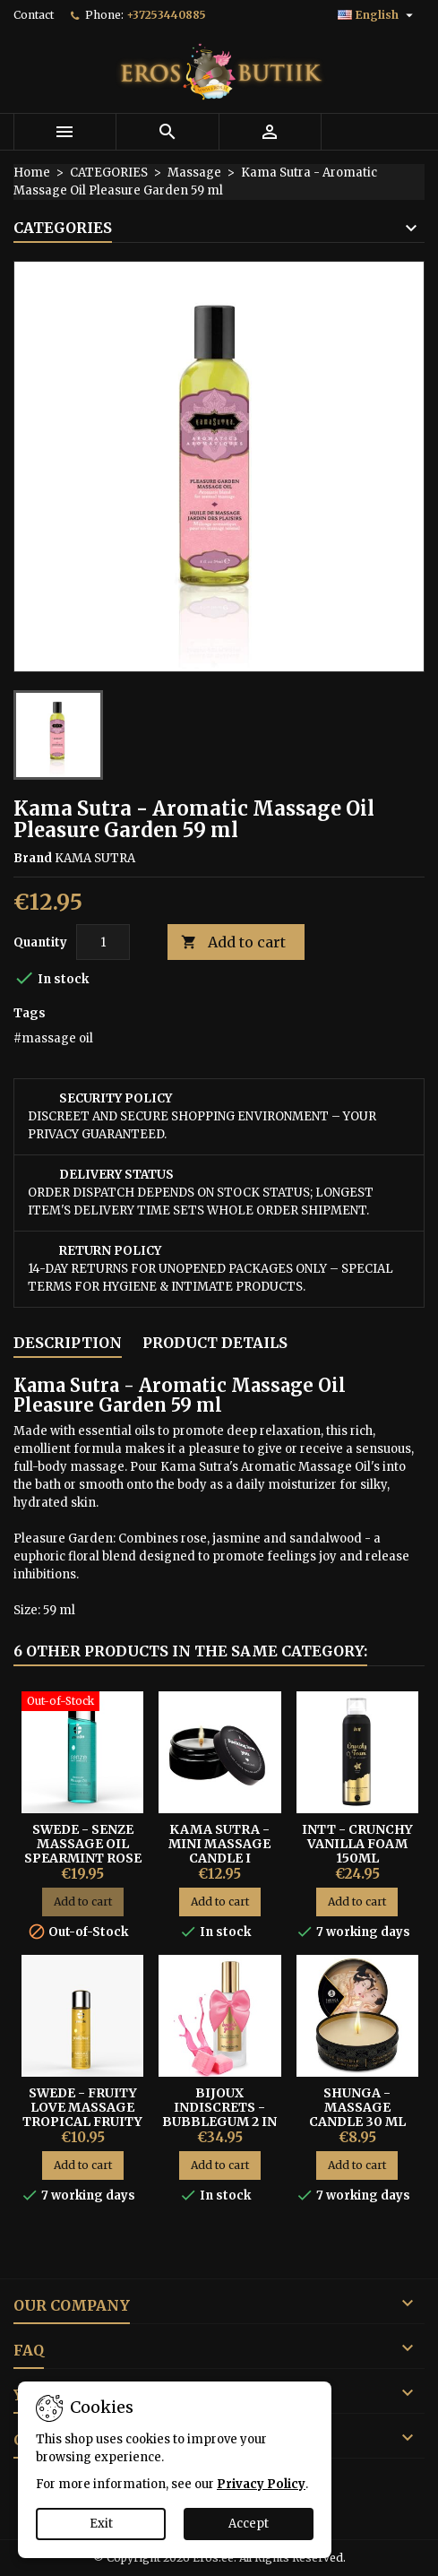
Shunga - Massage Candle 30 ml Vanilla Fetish (357, 2114)
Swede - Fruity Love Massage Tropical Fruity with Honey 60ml (82, 2121)
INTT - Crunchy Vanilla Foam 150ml (357, 1843)
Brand (32, 858)
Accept (248, 2523)
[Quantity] (103, 942)
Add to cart (233, 942)
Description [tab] (67, 1343)
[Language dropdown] (377, 15)
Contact (33, 15)
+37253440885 (166, 15)
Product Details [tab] (215, 1343)
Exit (101, 2523)
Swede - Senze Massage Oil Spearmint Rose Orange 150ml (83, 1850)
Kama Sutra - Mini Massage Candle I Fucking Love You (219, 1858)
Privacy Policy (261, 2484)
